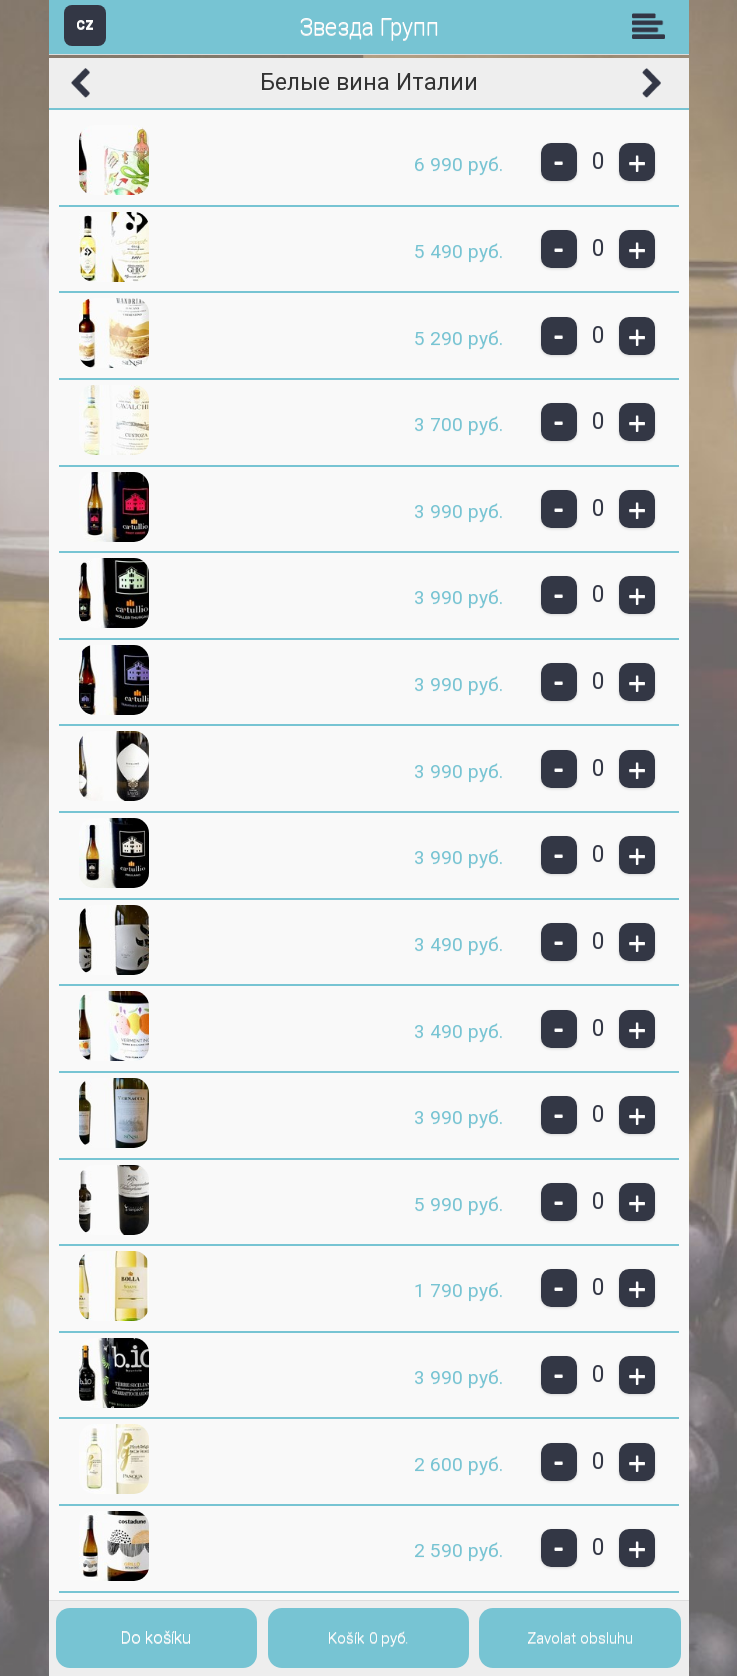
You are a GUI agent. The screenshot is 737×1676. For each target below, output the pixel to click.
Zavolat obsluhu (580, 1638)
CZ (85, 24)
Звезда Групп (369, 27)
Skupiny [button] (653, 26)
